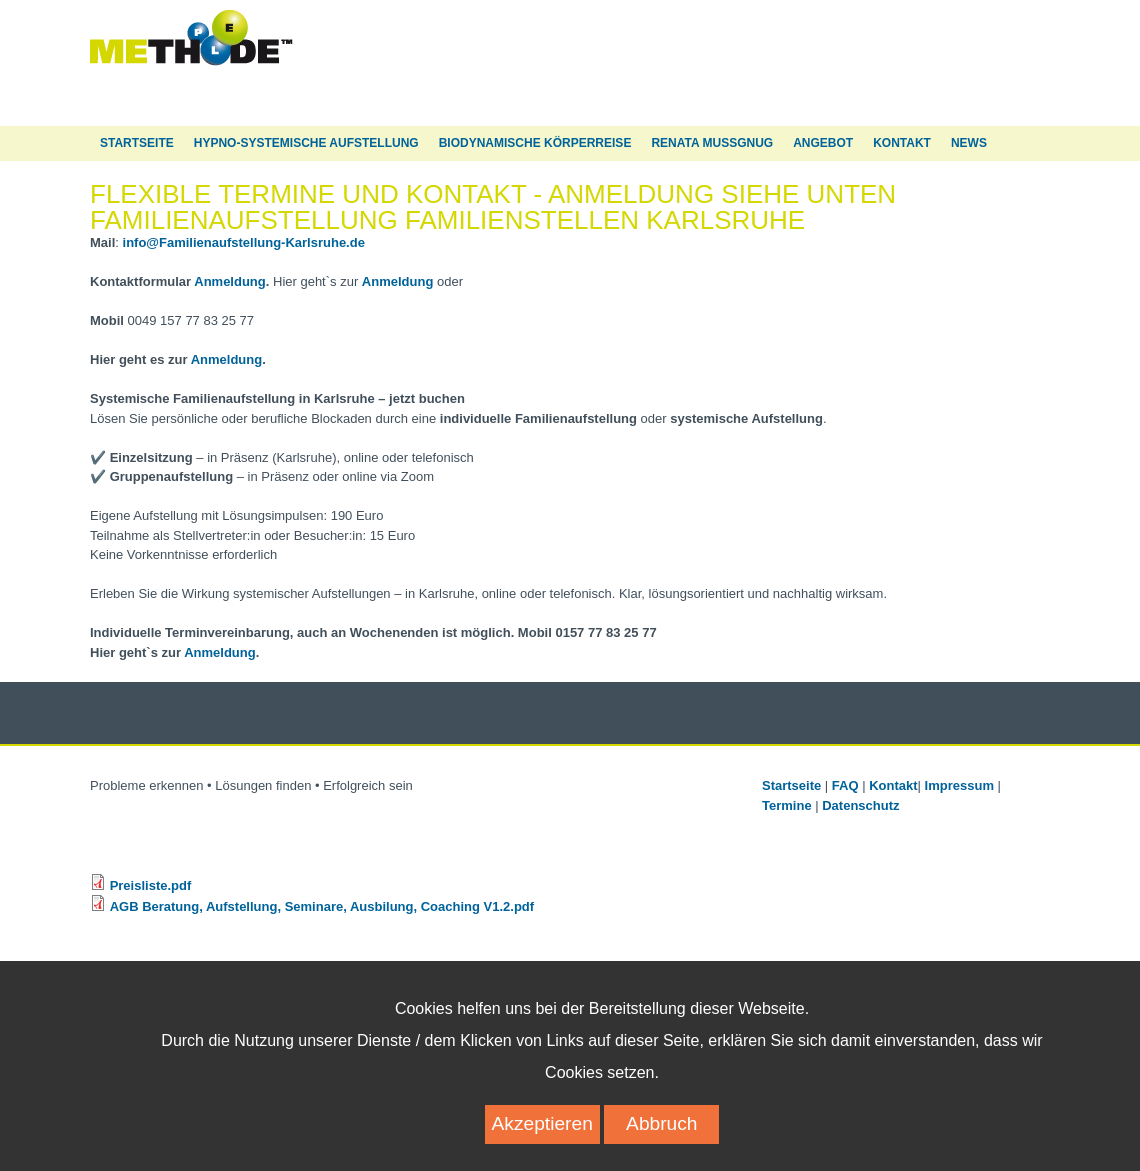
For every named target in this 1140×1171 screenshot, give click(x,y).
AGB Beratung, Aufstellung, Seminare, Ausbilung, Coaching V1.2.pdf (322, 906)
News (969, 143)
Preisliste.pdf (151, 885)
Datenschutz (862, 805)
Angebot (823, 143)
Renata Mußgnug (712, 143)
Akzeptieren (542, 1138)
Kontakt (902, 143)
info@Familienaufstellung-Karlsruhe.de (244, 242)
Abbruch (661, 1138)
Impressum (959, 785)
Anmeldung (230, 281)
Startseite (137, 143)
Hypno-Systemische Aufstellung (306, 143)
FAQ (845, 785)
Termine (787, 805)
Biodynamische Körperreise (535, 143)
